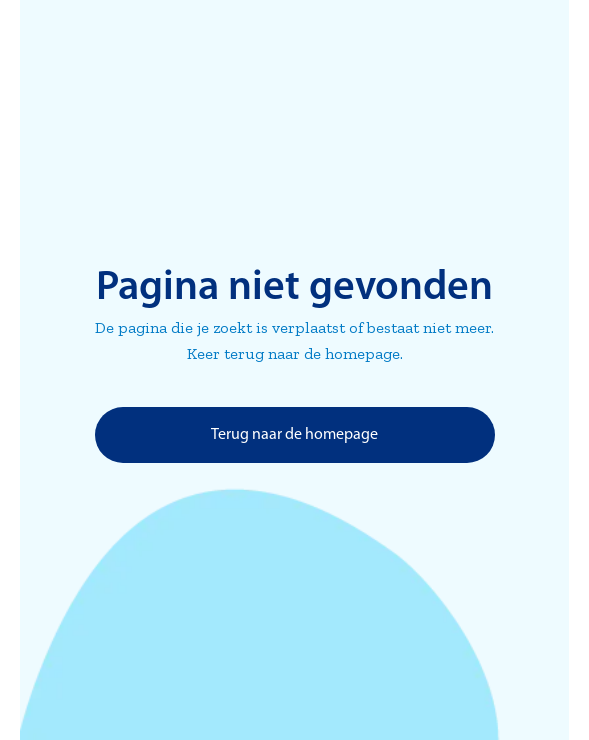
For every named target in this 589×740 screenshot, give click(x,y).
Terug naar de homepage (294, 435)
